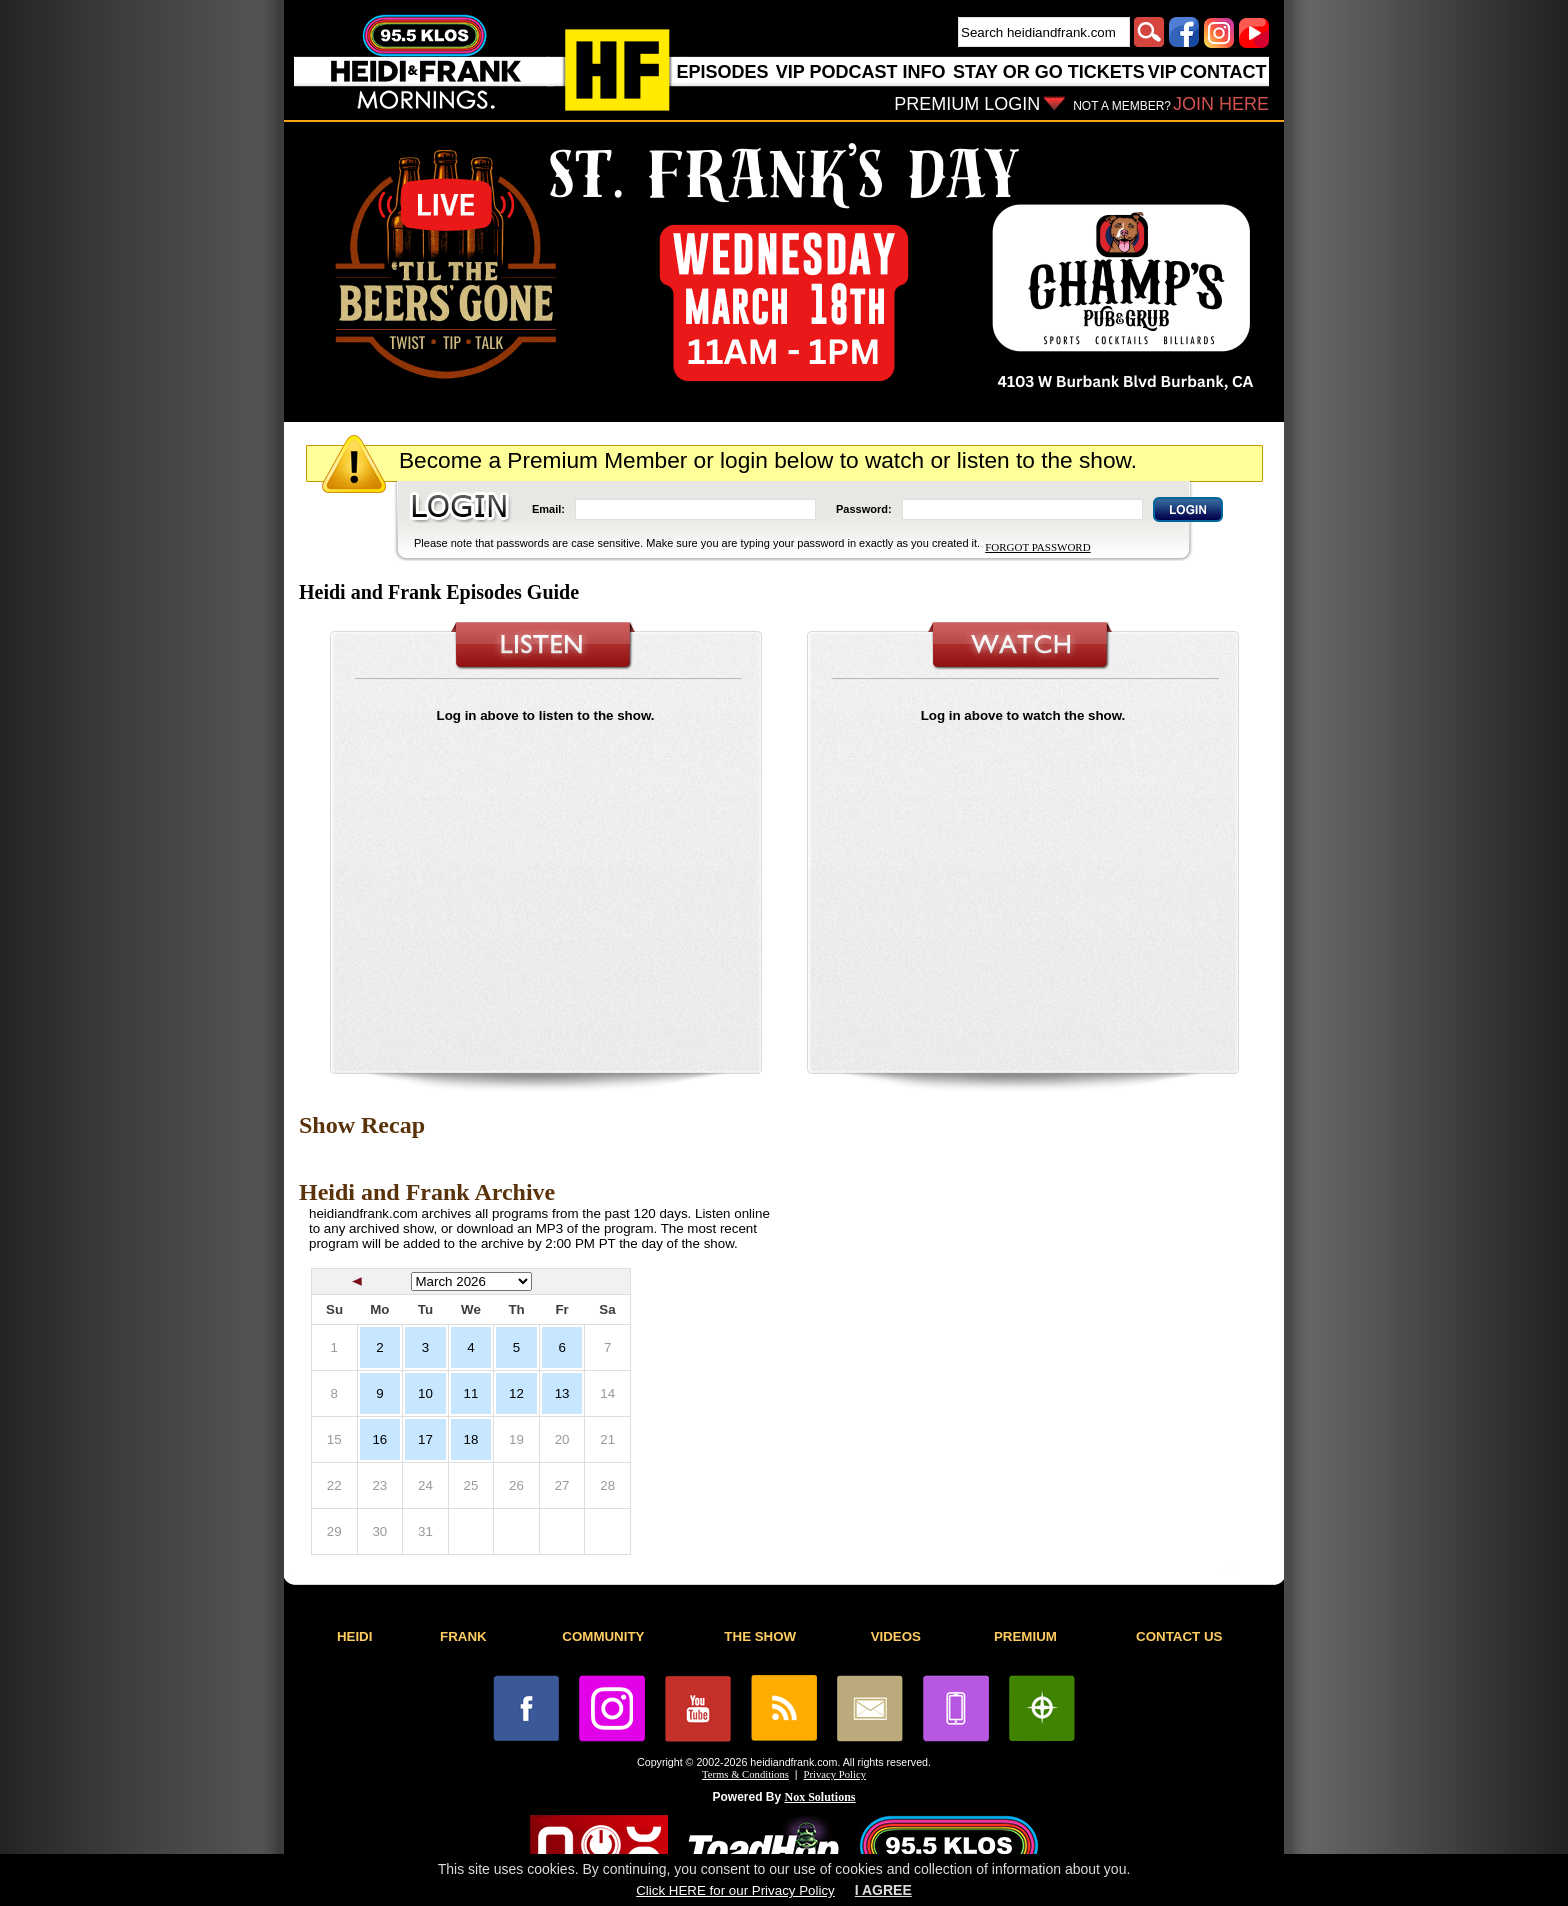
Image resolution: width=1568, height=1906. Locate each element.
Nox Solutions (820, 1797)
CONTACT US (1179, 1636)
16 (379, 1439)
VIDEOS (896, 1636)
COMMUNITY (603, 1636)
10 (425, 1393)
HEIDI (355, 1636)
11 (471, 1393)
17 (425, 1439)
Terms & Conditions (745, 1774)
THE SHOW (760, 1636)
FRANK (463, 1636)
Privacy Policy (835, 1774)
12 (516, 1393)
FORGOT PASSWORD (1037, 547)
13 (562, 1393)
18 (471, 1439)
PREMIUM (1025, 1636)
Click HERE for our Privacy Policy (735, 1890)
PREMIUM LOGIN (967, 104)
